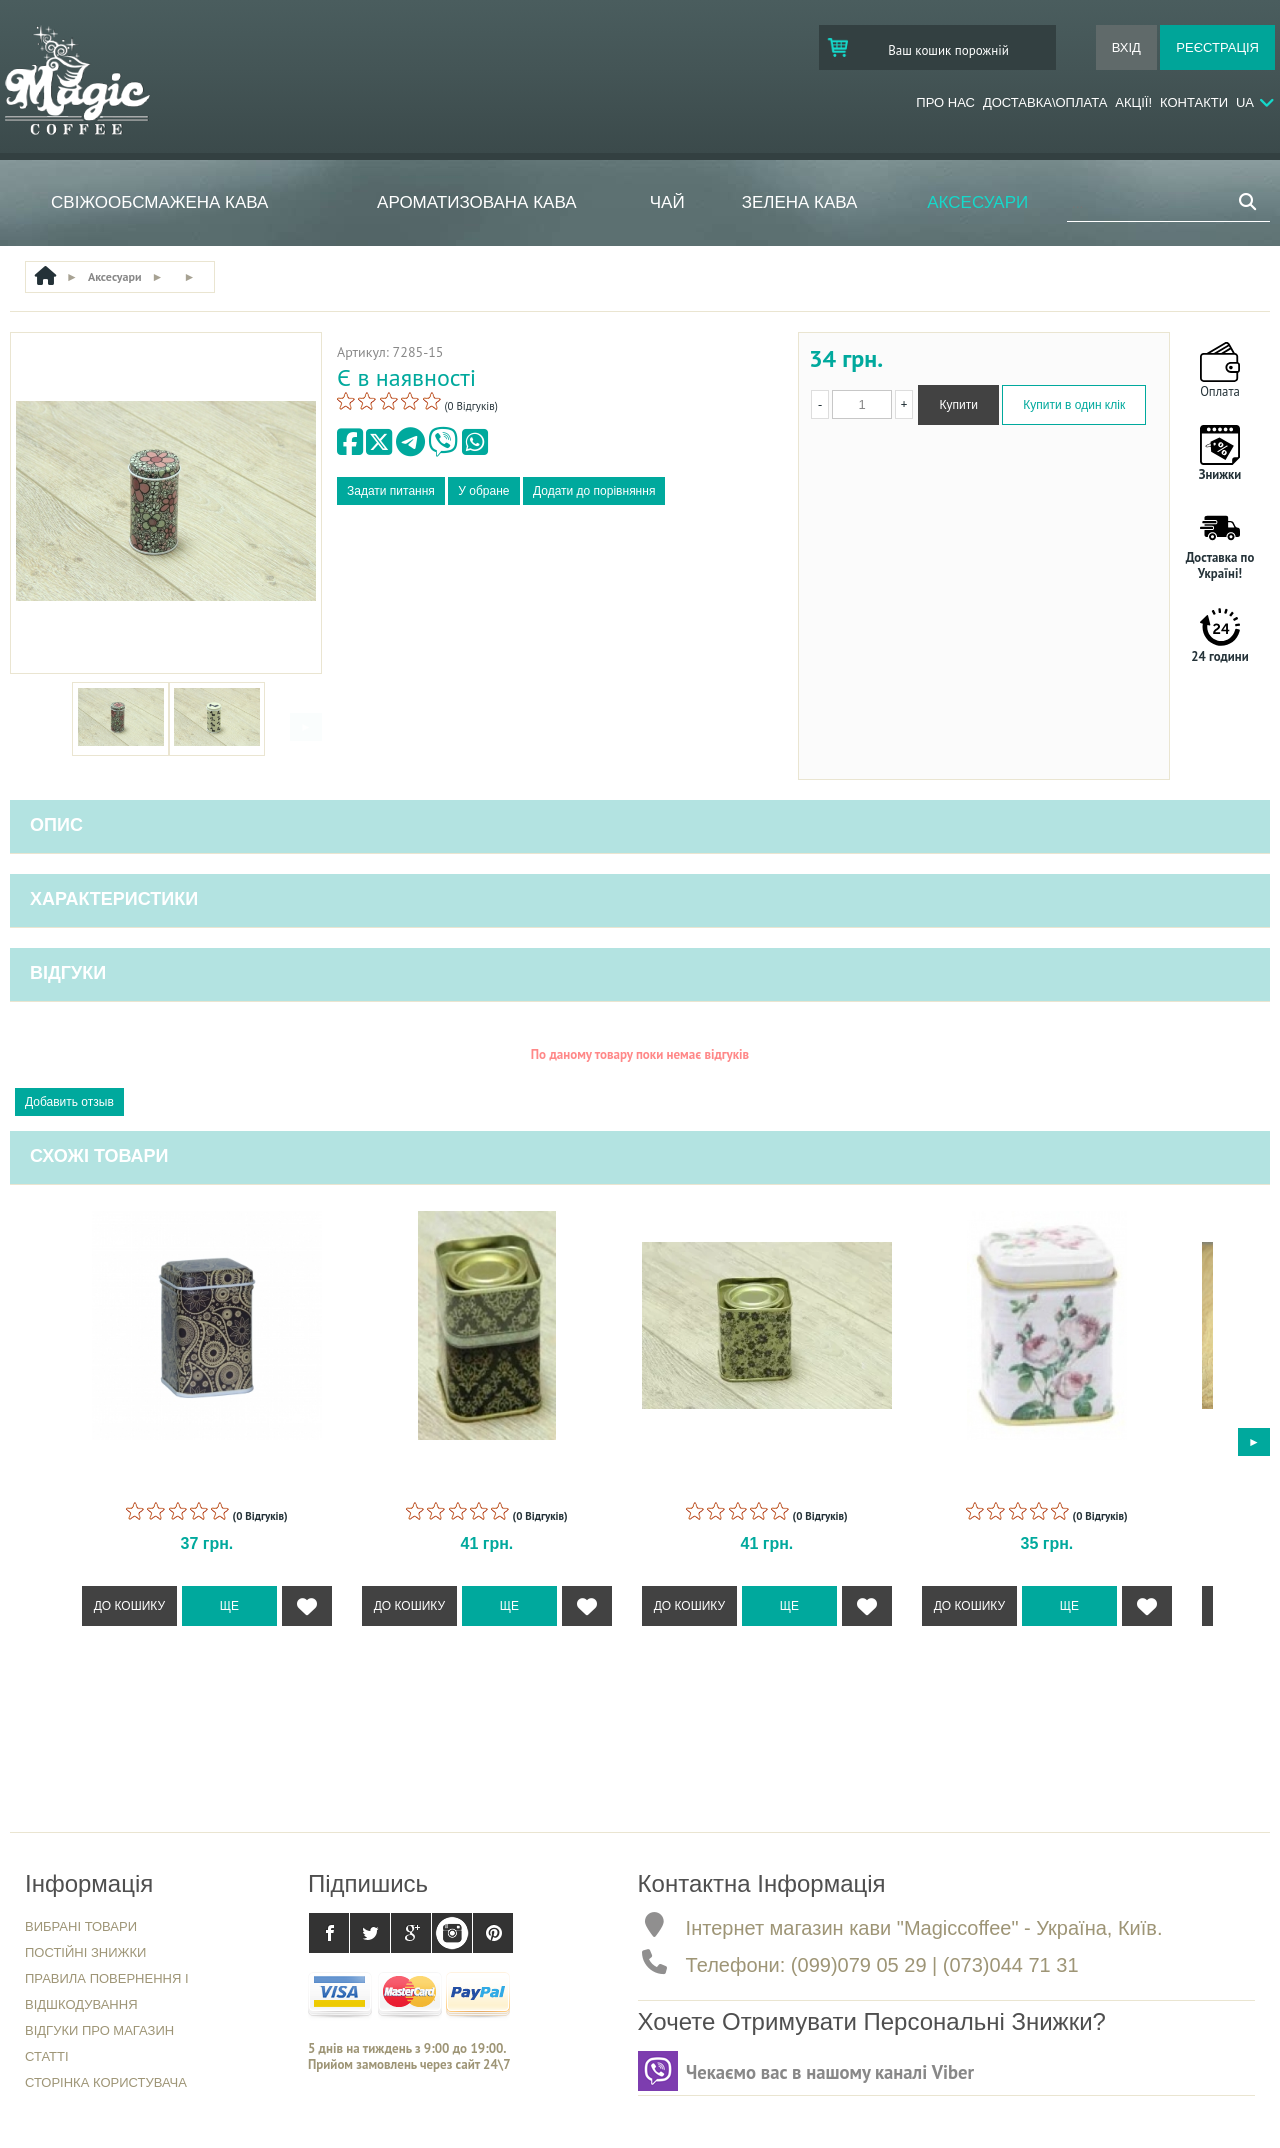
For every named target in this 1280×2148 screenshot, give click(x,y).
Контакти (1194, 102)
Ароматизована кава (476, 202)
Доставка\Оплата (1045, 102)
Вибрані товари (81, 1926)
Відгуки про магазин (99, 2030)
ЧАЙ (667, 202)
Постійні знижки (85, 1952)
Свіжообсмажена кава (159, 202)
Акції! (1133, 102)
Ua (1245, 102)
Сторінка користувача (106, 2082)
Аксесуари (977, 202)
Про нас (945, 102)
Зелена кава (800, 202)
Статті (47, 2056)
